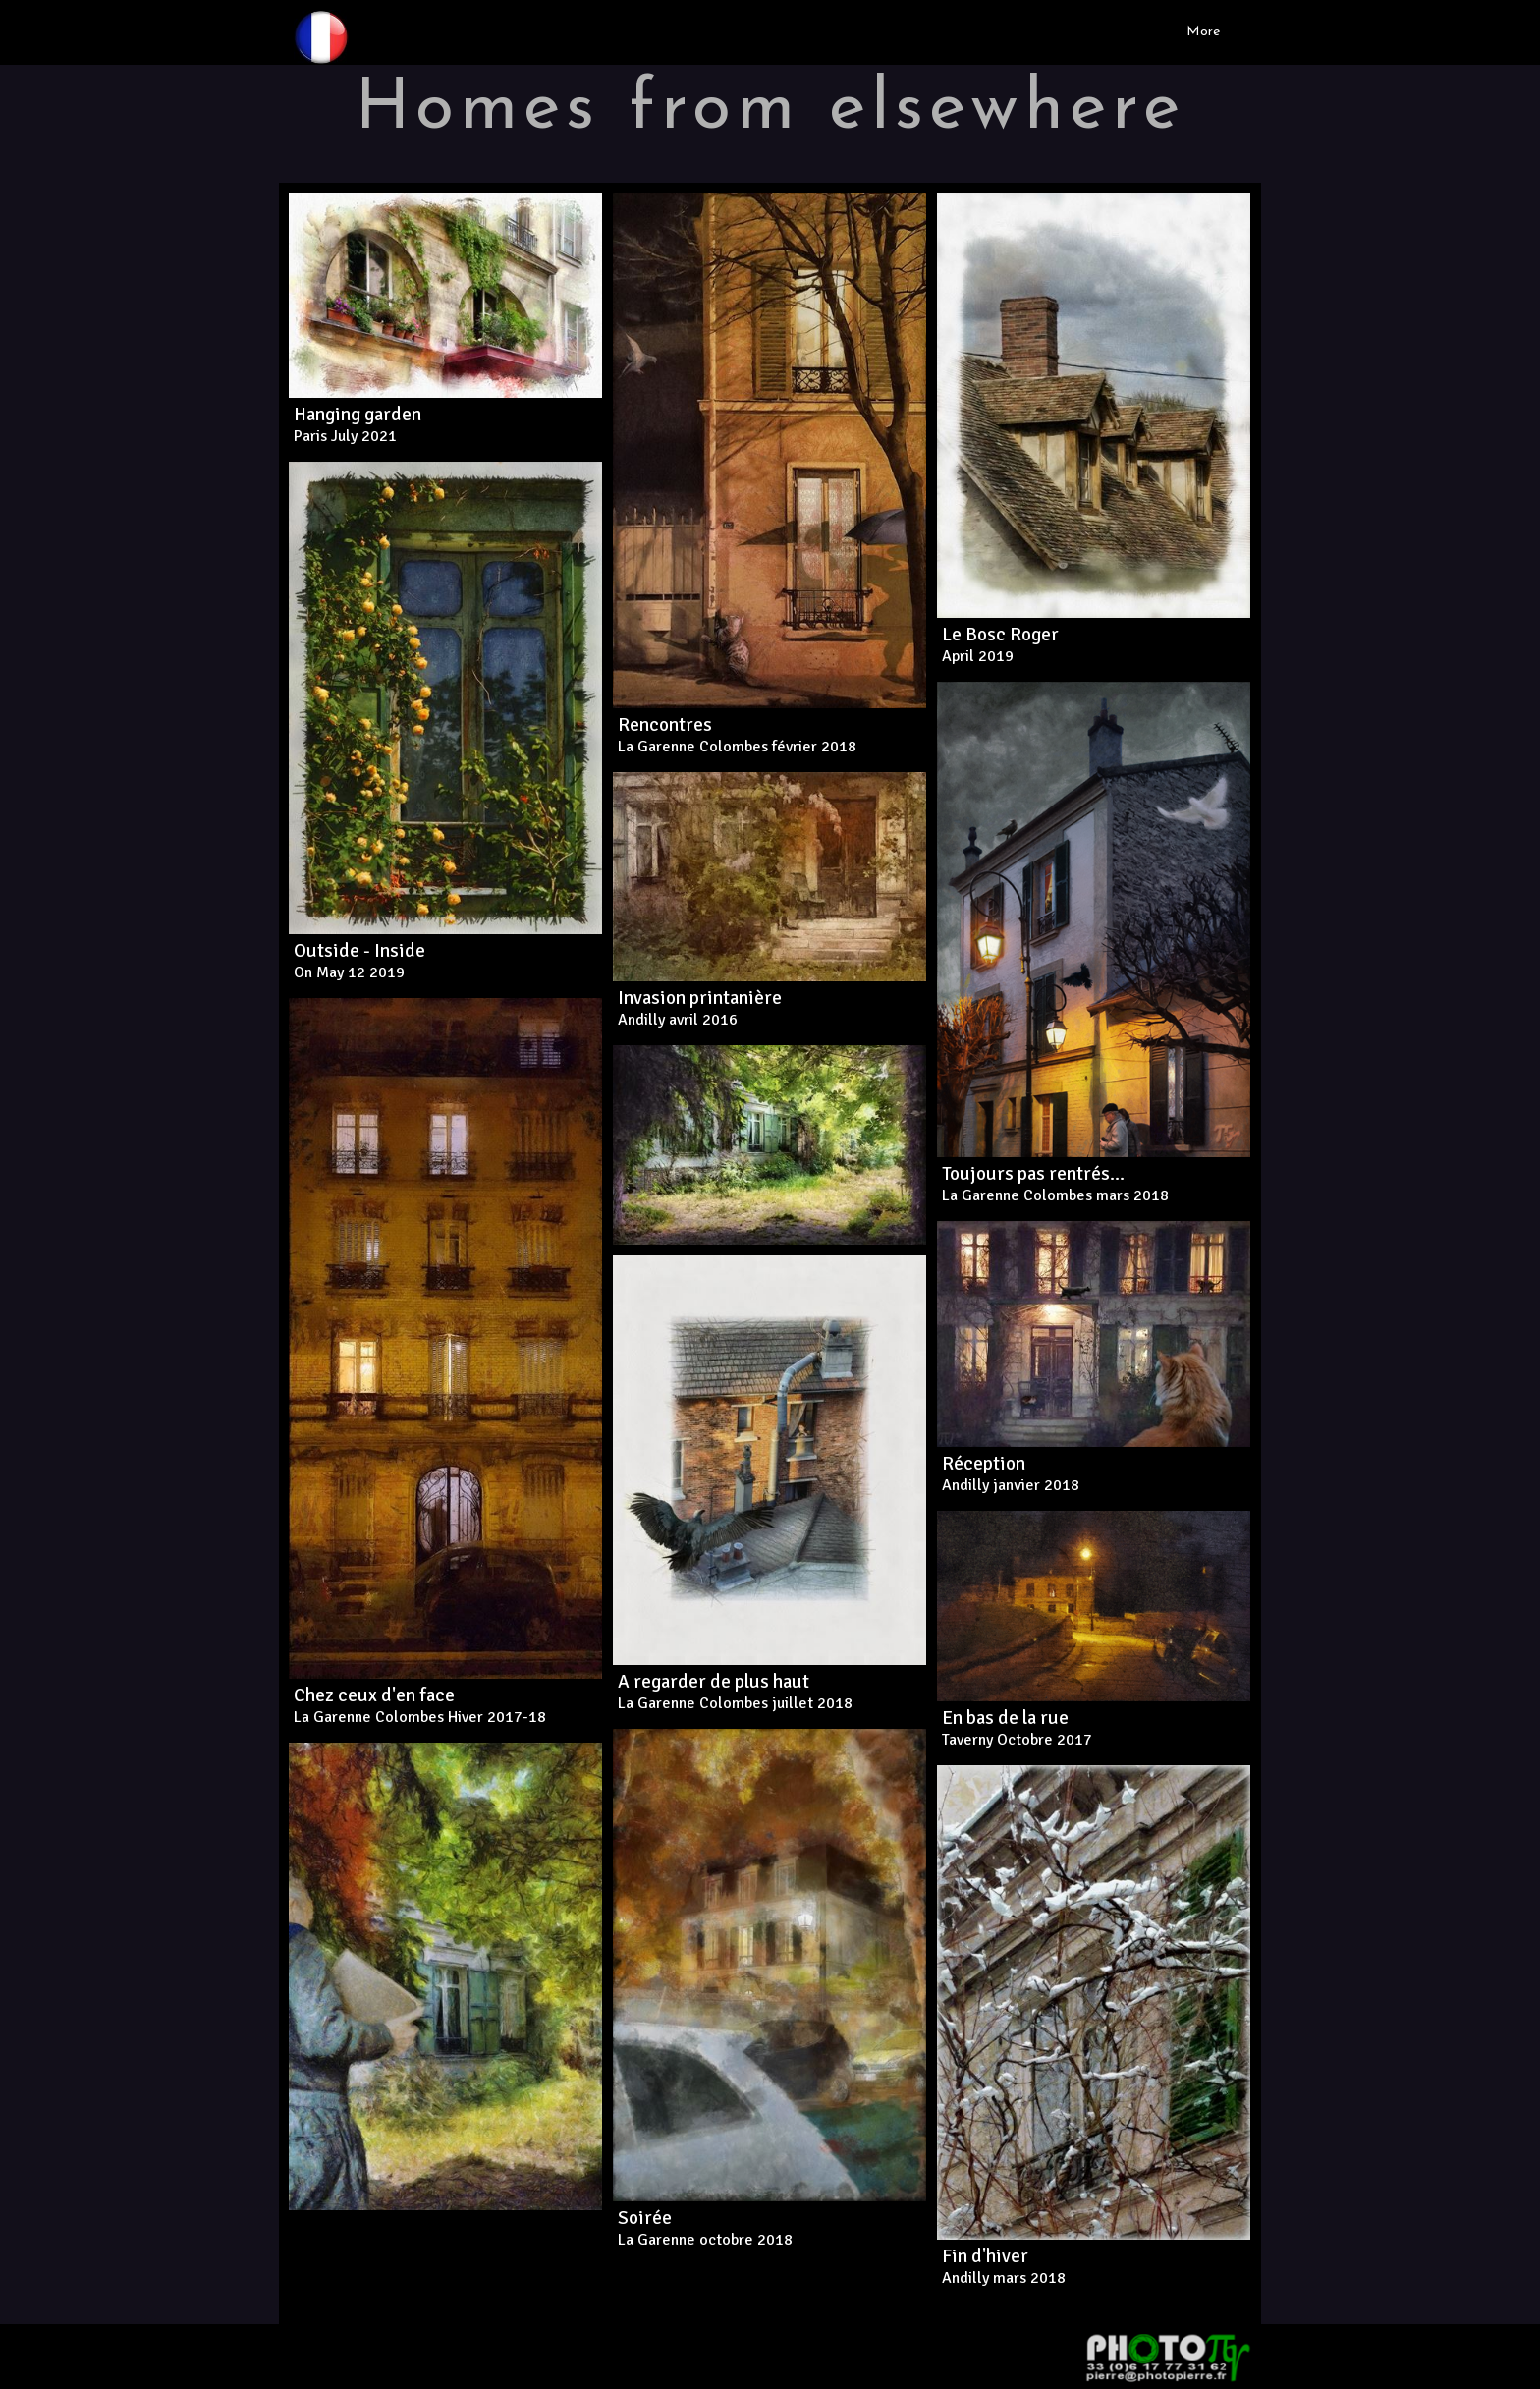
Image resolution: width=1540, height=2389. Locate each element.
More (1203, 32)
